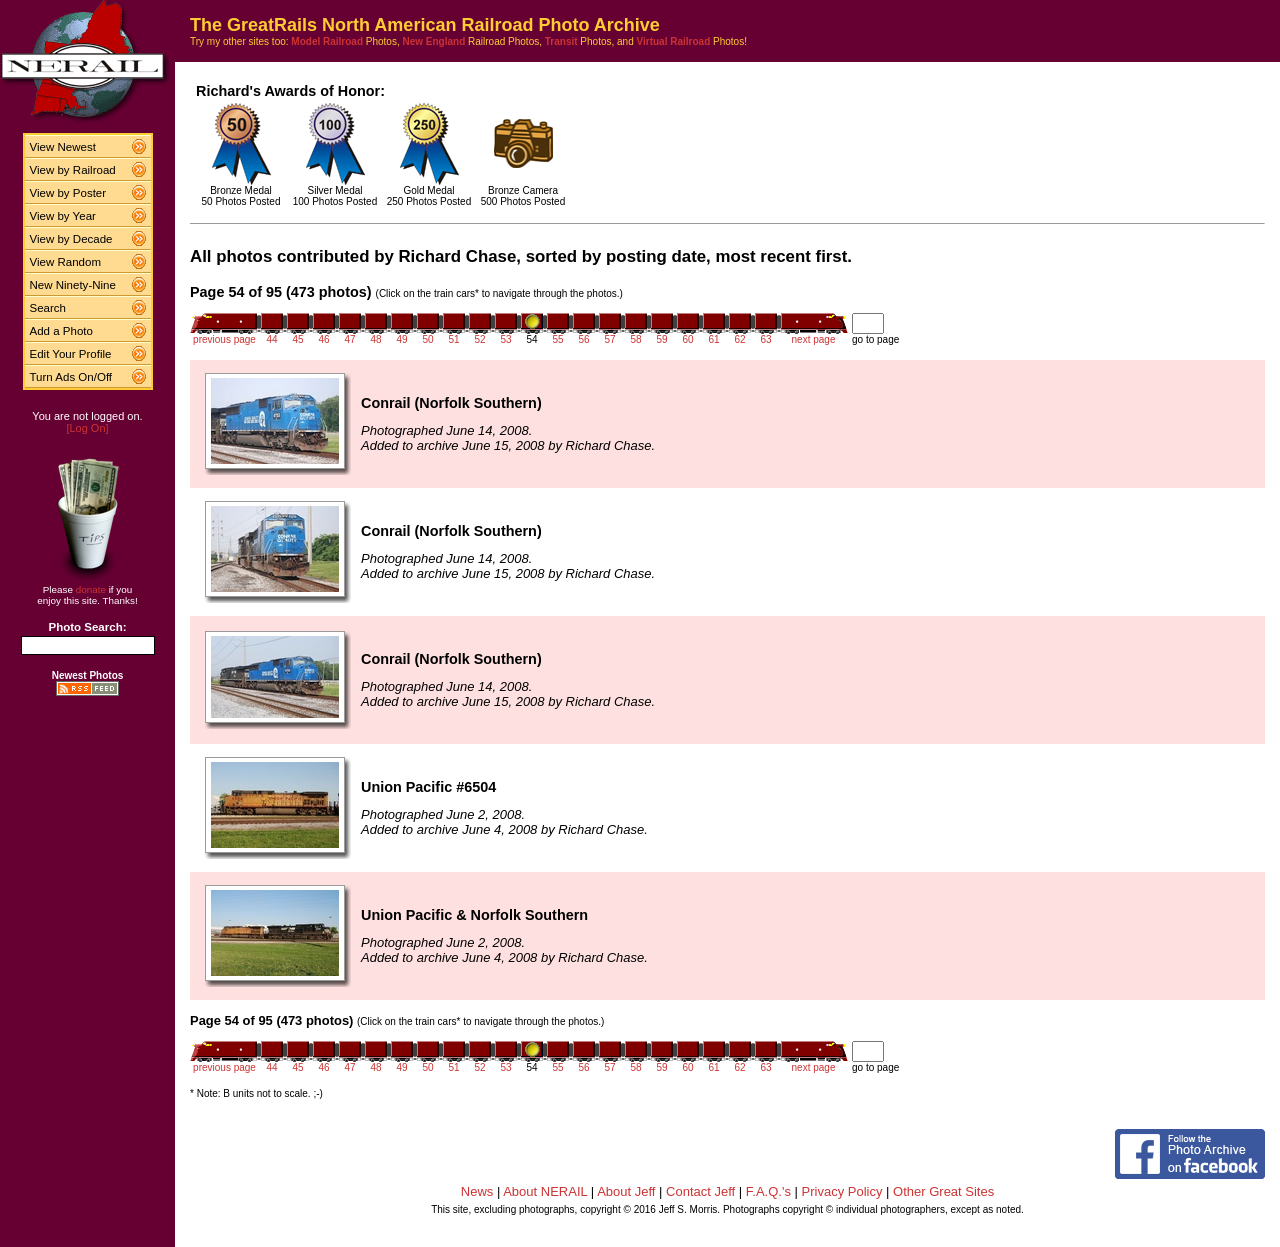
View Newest (63, 147)
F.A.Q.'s (768, 1191)
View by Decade (71, 239)
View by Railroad (73, 170)
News (477, 1191)
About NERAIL (545, 1191)
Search (48, 308)
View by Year (63, 216)
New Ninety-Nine (73, 285)
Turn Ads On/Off (71, 377)
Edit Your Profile (71, 354)
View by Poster (68, 193)
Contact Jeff (700, 1191)
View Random (65, 262)
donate (91, 589)
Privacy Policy (842, 1191)
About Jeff (626, 1191)
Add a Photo (61, 331)
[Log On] (87, 428)
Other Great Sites (943, 1191)
